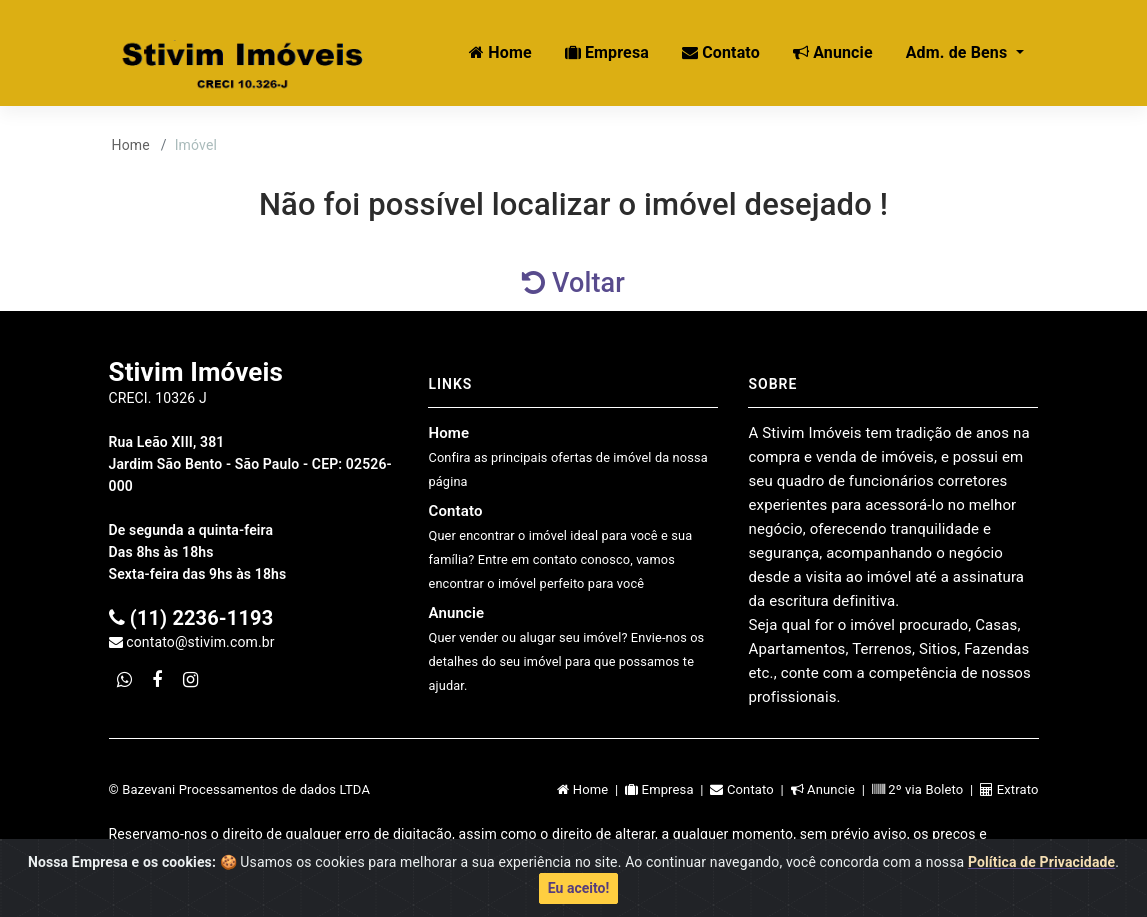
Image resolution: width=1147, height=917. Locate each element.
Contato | (750, 789)
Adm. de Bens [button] (959, 52)
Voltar (573, 283)
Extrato (1009, 789)
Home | (591, 789)
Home (131, 145)
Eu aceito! (578, 894)
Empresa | (667, 789)
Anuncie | (831, 789)
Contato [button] (721, 52)
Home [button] (500, 52)
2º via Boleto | (926, 789)
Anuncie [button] (833, 52)
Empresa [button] (607, 52)
